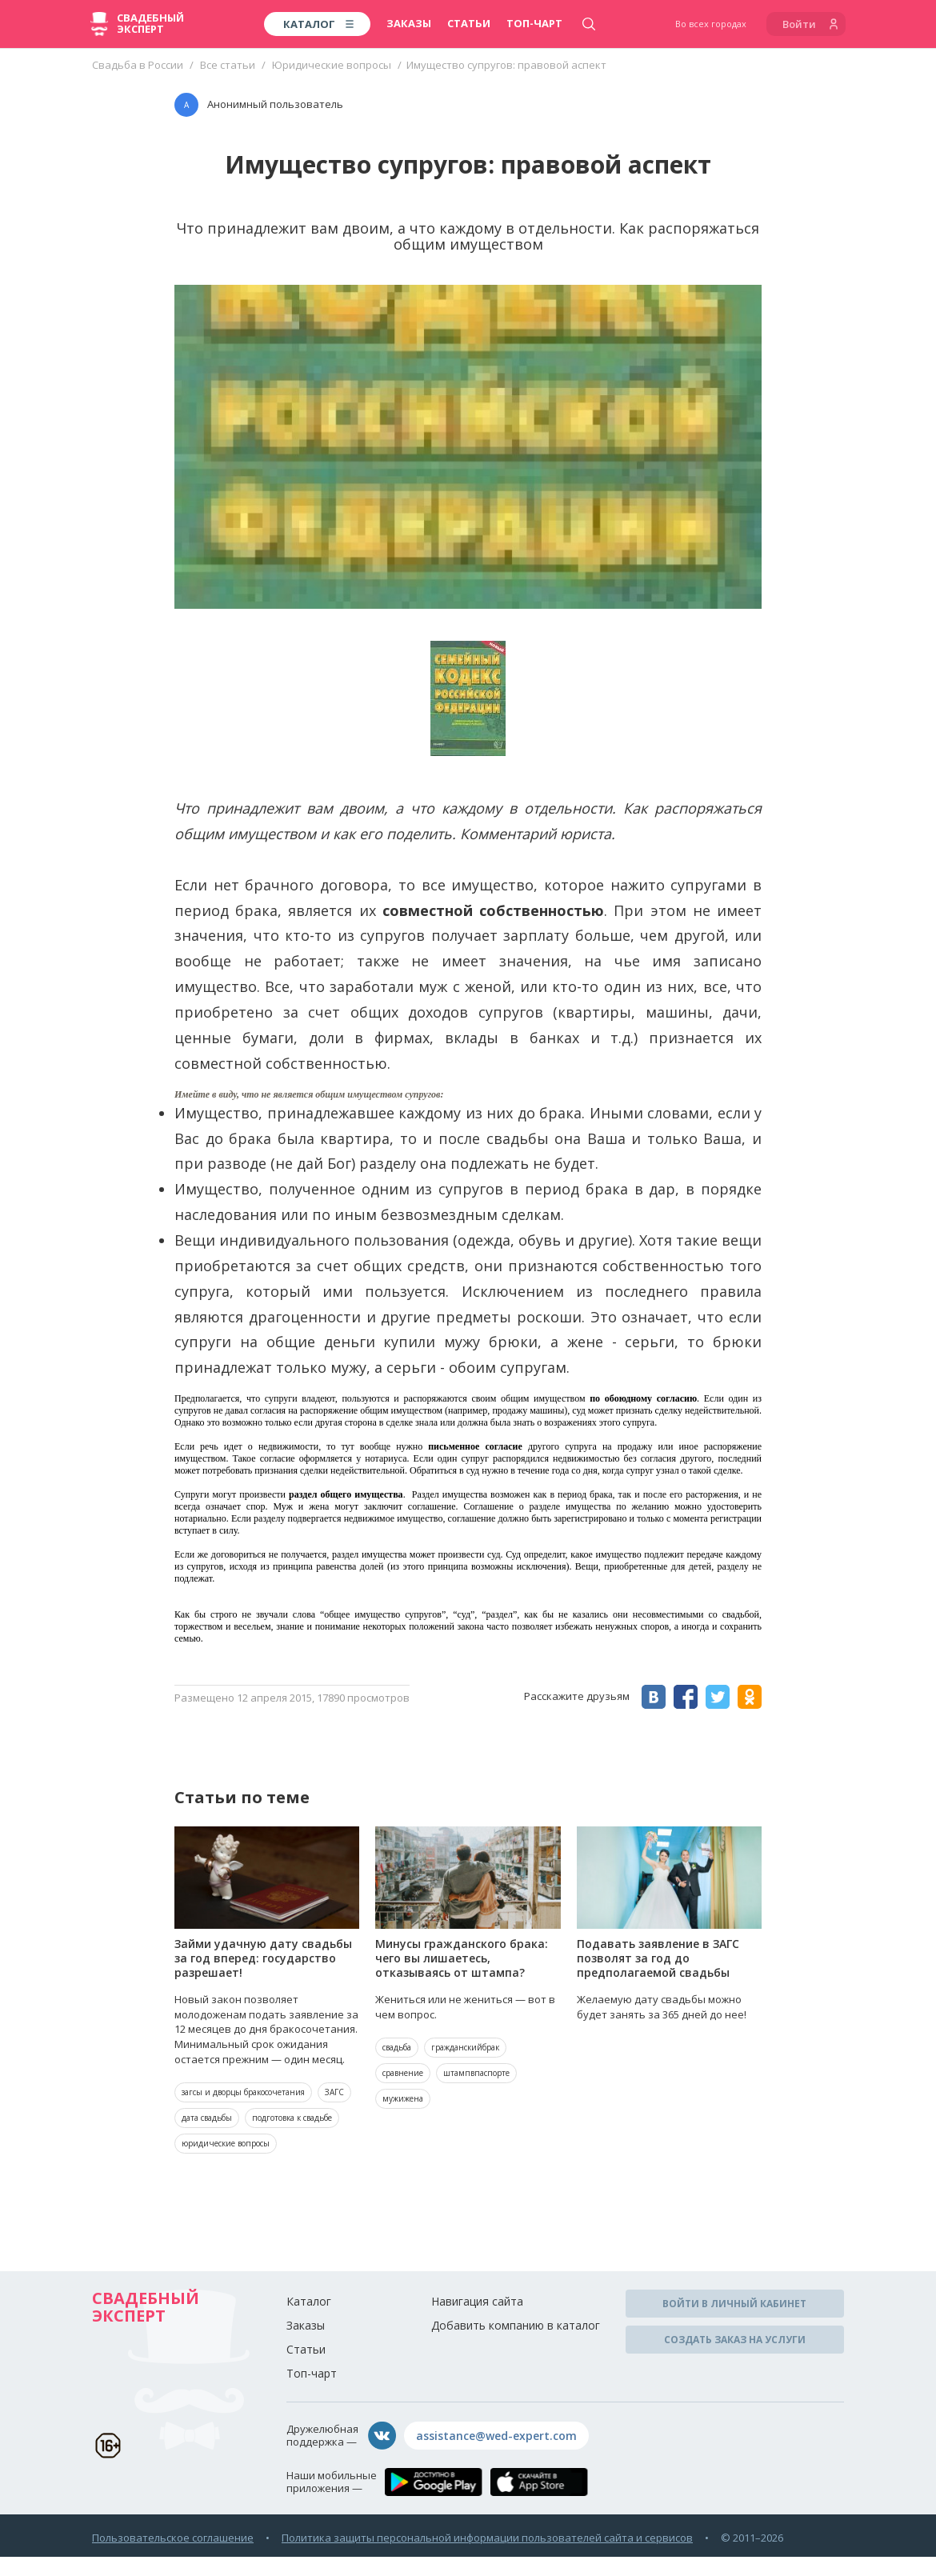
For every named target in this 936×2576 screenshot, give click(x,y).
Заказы (408, 23)
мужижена (402, 2098)
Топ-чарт (534, 23)
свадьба (396, 2047)
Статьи (468, 23)
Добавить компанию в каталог (515, 2325)
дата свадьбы (207, 2117)
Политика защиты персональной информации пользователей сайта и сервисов (487, 2537)
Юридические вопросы (331, 65)
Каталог (308, 2301)
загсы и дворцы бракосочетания (243, 2092)
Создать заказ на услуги (735, 2339)
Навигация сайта (477, 2301)
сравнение (402, 2072)
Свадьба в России (137, 65)
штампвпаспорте (476, 2072)
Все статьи (227, 65)
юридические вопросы (226, 2143)
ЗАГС (334, 2092)
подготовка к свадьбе (292, 2117)
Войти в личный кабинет (734, 2303)
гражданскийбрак (465, 2047)
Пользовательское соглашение (173, 2537)
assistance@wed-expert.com (496, 2435)
